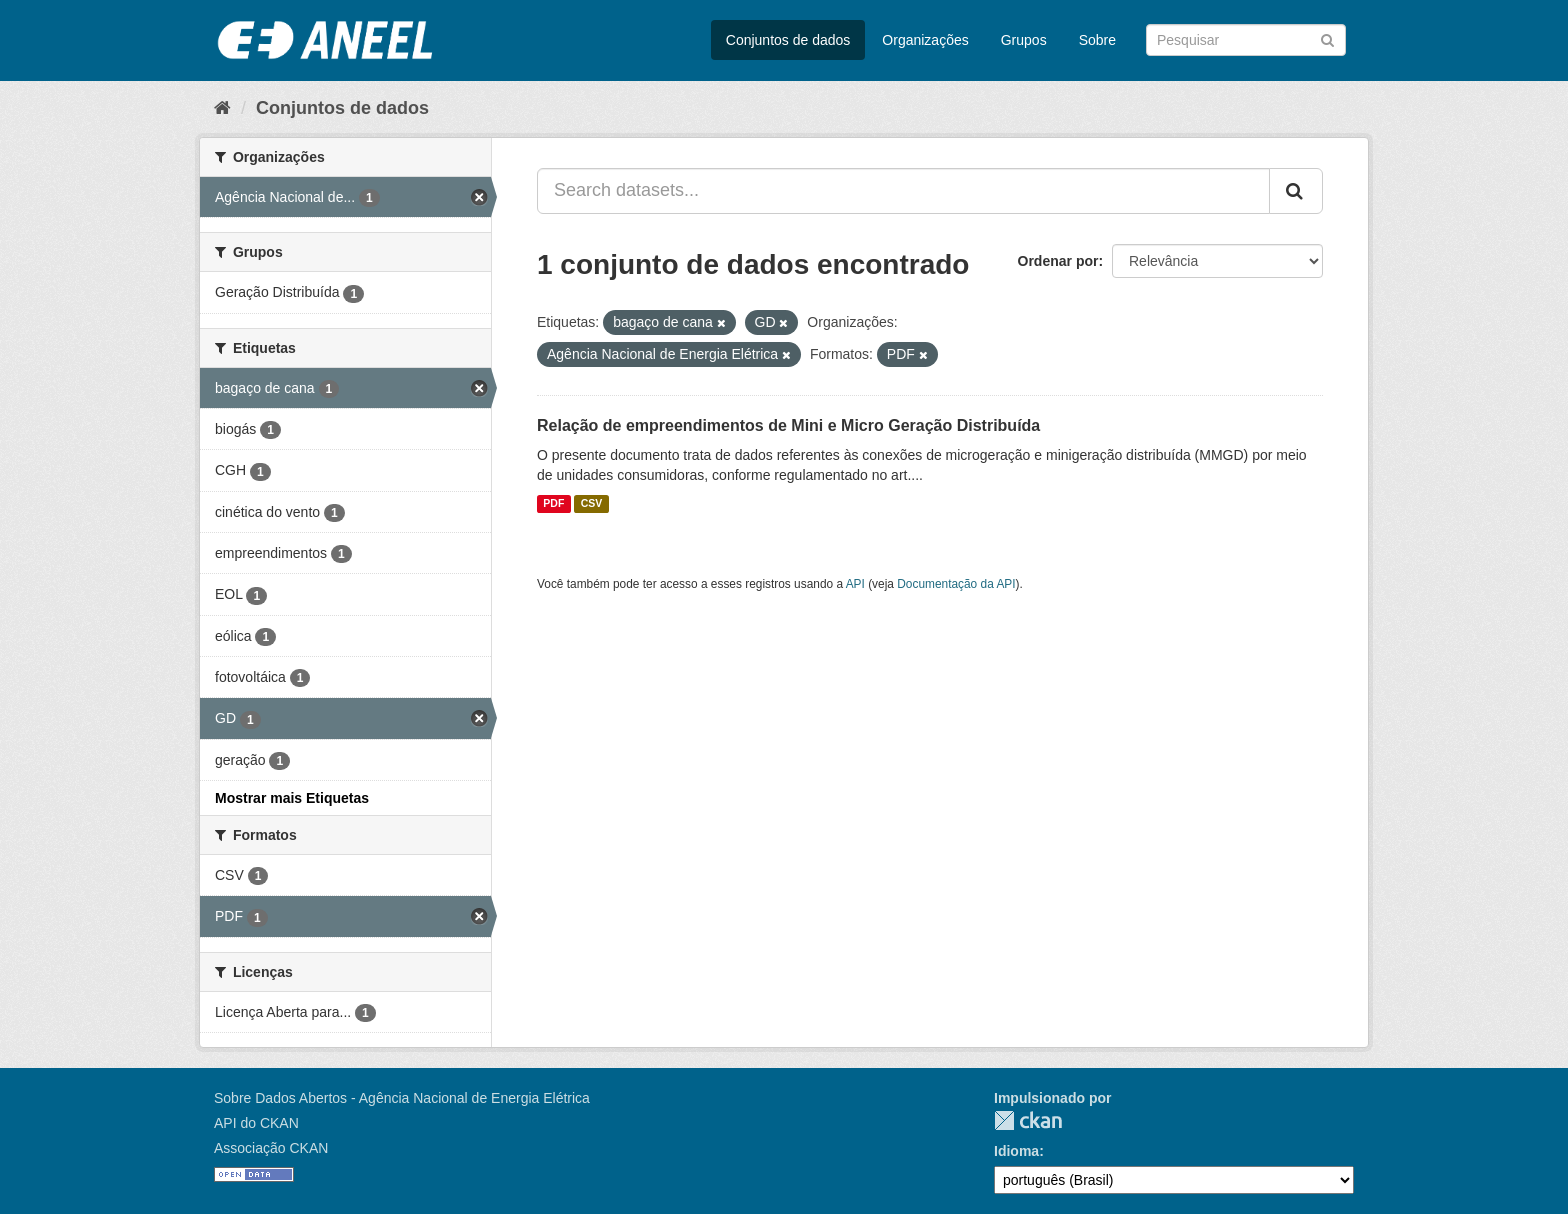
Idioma (1016, 1151)
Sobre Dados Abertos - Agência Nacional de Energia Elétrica (402, 1098)
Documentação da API (956, 584)
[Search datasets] (1246, 40)
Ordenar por (1058, 261)
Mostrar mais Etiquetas (292, 798)
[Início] (222, 108)
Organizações (925, 40)
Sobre (1097, 40)
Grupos (1024, 40)
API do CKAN (256, 1123)
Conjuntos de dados (788, 40)
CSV (592, 504)
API (855, 584)
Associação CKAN (271, 1148)
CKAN (1028, 1120)
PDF (553, 504)
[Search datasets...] (903, 191)
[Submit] (1327, 38)
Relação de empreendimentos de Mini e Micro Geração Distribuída (788, 425)
